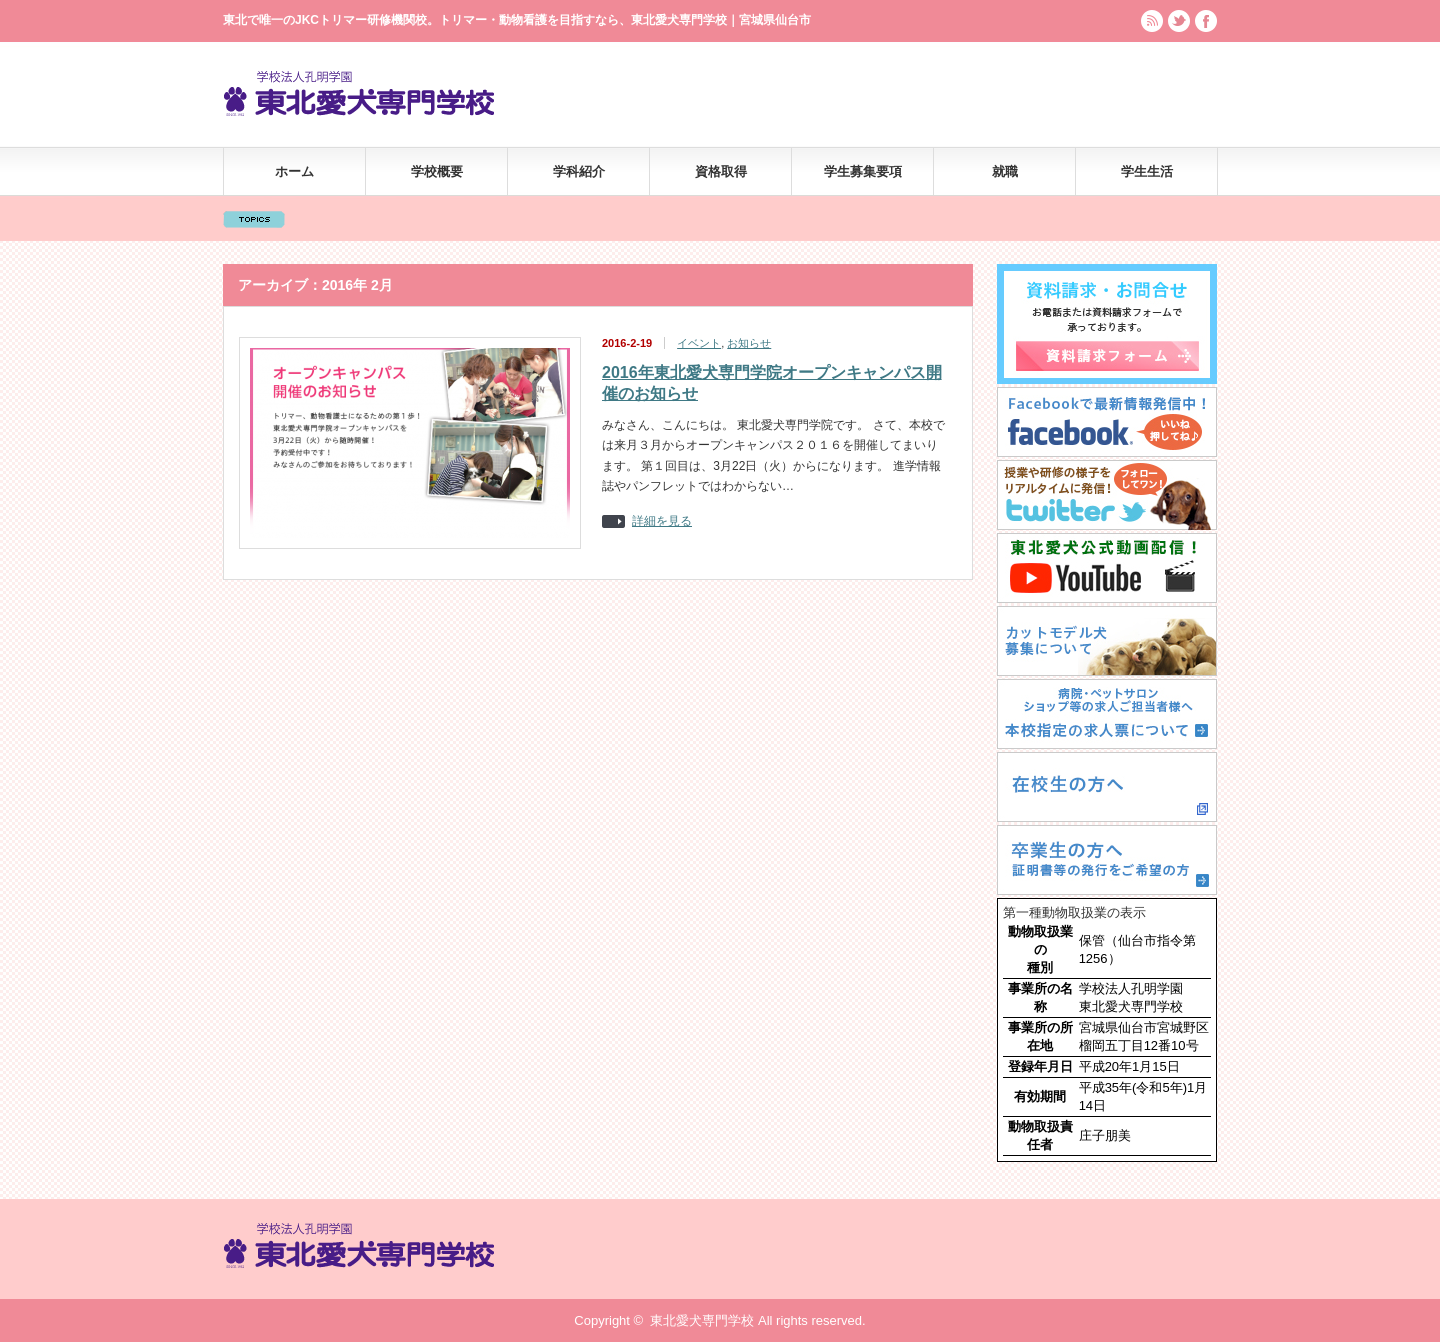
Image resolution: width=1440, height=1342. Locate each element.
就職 (1005, 171)
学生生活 (1147, 171)
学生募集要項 (863, 171)
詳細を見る (662, 521)
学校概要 (437, 171)
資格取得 (721, 171)
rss (1152, 21)
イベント (699, 343)
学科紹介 (579, 171)
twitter (1179, 21)
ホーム (294, 171)
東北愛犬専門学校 (702, 1320)
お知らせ (749, 343)
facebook (1206, 21)
